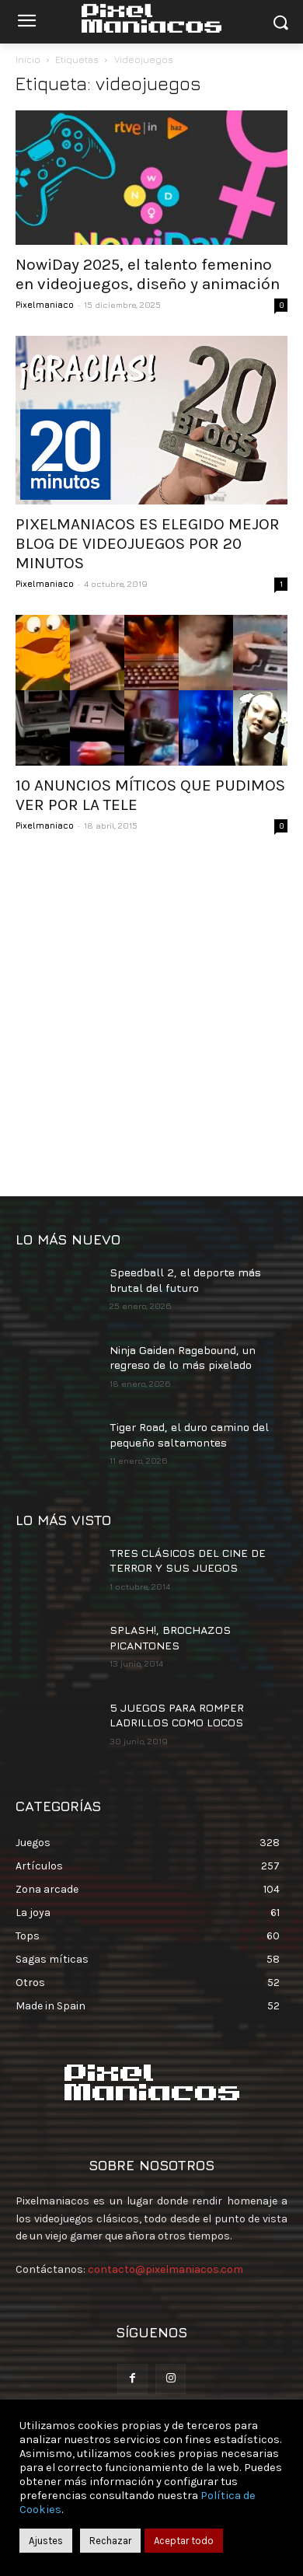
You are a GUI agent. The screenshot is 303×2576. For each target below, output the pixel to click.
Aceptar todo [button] (184, 2540)
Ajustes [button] (46, 2540)
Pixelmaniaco (45, 304)
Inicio (28, 59)
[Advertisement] (151, 1016)
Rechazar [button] (110, 2540)
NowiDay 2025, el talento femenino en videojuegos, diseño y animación (148, 274)
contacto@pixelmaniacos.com (165, 2269)
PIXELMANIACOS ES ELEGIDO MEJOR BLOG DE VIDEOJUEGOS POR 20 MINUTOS (148, 543)
